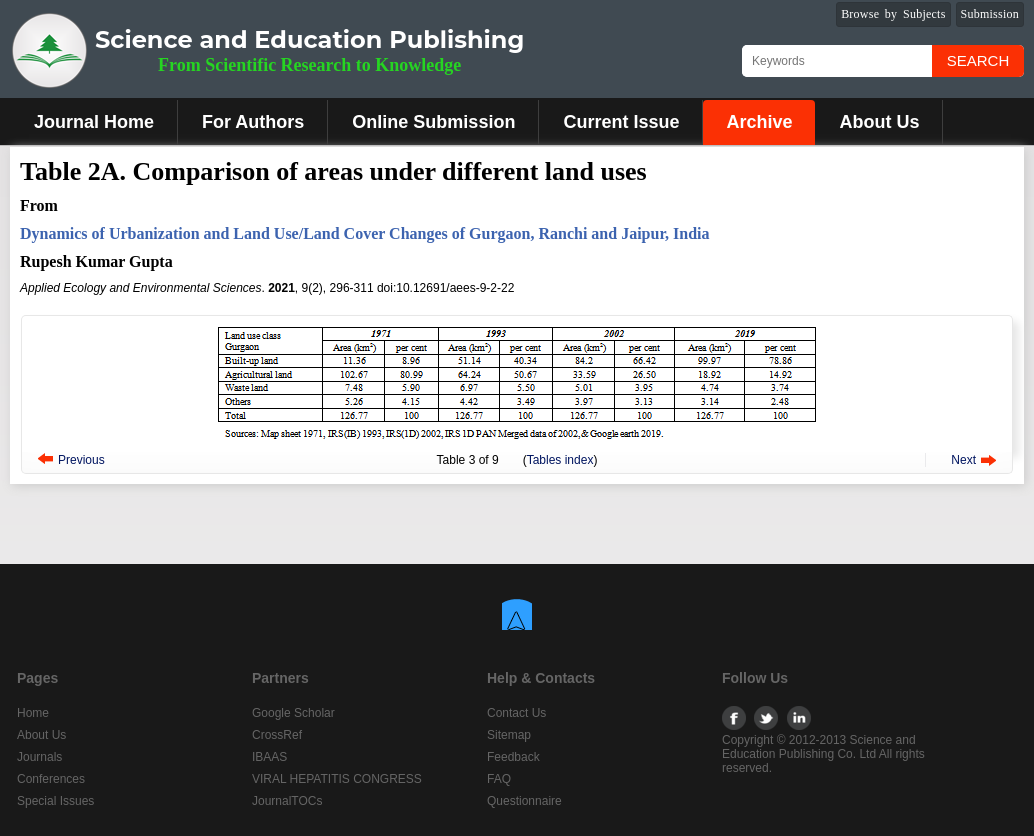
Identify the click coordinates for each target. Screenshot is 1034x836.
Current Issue (621, 122)
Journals (39, 757)
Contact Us (516, 713)
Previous (81, 460)
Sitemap (509, 735)
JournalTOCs (287, 801)
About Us (879, 122)
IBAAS (269, 757)
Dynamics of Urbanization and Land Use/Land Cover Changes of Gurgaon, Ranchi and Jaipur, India (364, 233)
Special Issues (55, 801)
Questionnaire (524, 801)
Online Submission (433, 122)
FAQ (499, 779)
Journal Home (94, 122)
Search (978, 60)
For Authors (253, 122)
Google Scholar (293, 713)
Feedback (513, 757)
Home (33, 713)
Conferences (51, 779)
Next (963, 460)
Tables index (560, 460)
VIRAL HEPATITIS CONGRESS (337, 779)
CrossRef (277, 735)
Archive (759, 122)
